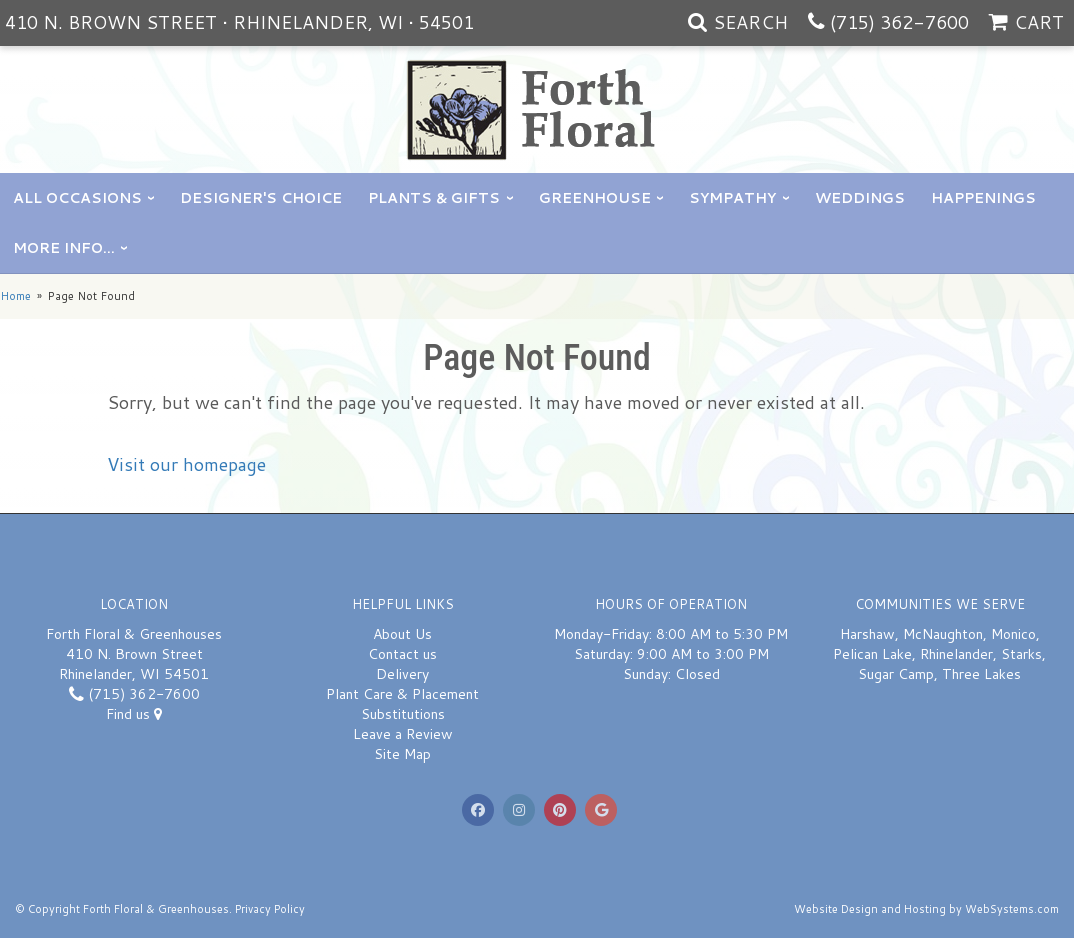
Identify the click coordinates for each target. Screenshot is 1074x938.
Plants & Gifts (434, 198)
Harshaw (867, 634)
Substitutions (403, 714)
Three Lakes (981, 674)
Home (15, 296)
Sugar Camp (896, 674)
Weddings (860, 198)
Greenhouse (595, 198)
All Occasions (77, 198)
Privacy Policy (270, 909)
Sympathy (732, 198)
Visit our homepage (186, 464)
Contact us (402, 654)
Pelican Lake (872, 654)
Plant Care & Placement (402, 694)
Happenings (983, 198)
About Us (402, 634)
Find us (134, 714)
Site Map (402, 754)
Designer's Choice (261, 198)
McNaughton (943, 634)
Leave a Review (403, 734)
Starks (1021, 654)
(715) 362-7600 (899, 22)
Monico (1013, 634)
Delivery (402, 674)
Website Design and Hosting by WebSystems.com (926, 909)
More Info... (64, 248)
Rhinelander (956, 654)
